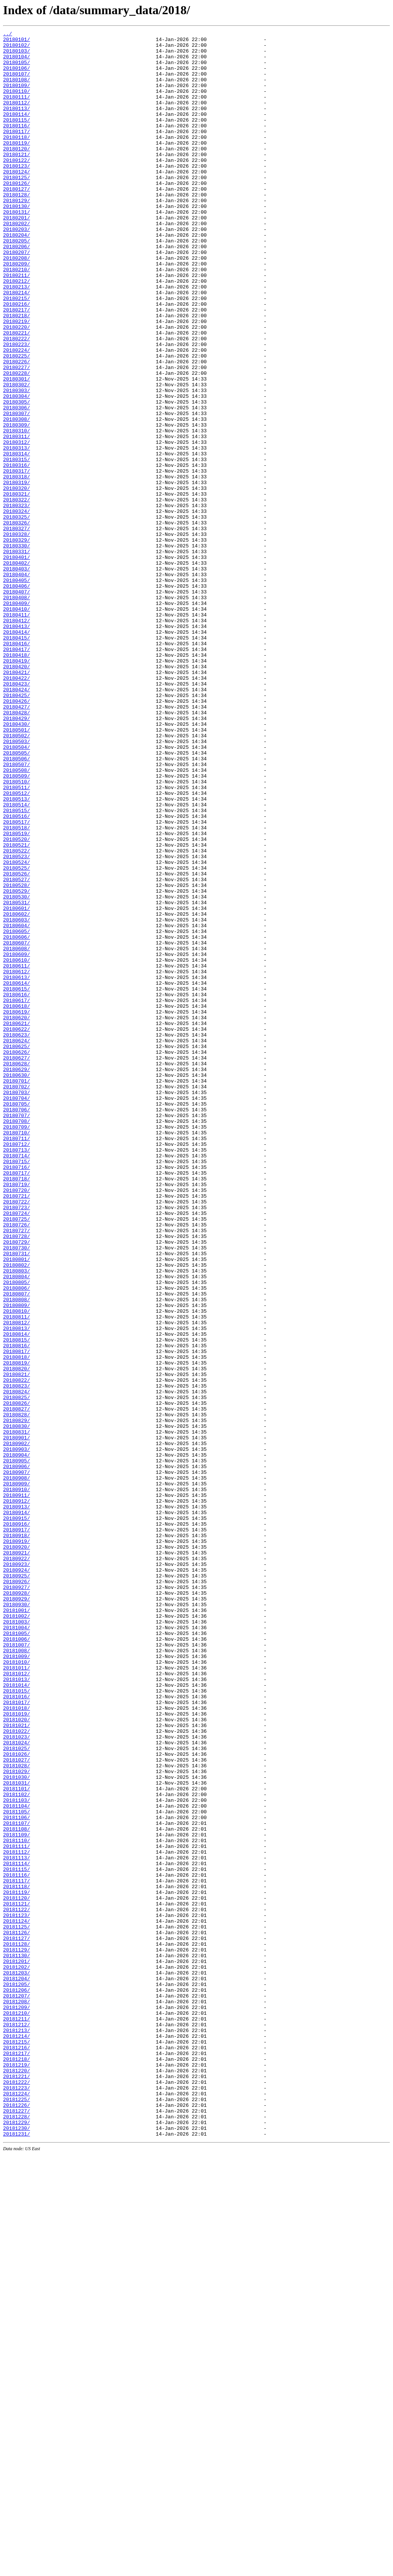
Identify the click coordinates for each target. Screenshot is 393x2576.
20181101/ (16, 2140)
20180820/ (16, 1636)
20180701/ (16, 1291)
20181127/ (16, 2320)
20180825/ (16, 1671)
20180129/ (16, 234)
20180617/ (16, 1194)
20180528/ (16, 1056)
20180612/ (16, 1160)
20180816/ (16, 1608)
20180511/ (16, 939)
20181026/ (16, 2099)
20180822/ (16, 1650)
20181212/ (16, 2423)
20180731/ (16, 1498)
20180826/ (16, 1677)
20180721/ (16, 1429)
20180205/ (16, 283)
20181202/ (16, 2354)
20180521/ (16, 1008)
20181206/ (16, 2382)
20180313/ (16, 531)
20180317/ (16, 559)
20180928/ (16, 1905)
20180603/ (16, 1097)
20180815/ (16, 1602)
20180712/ (16, 1367)
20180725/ (16, 1457)
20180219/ (16, 379)
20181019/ (16, 2050)
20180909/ (16, 1774)
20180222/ (16, 400)
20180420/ (16, 794)
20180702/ (16, 1298)
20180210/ (16, 317)
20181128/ (16, 2327)
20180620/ (16, 1215)
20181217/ (16, 2458)
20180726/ (16, 1463)
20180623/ (16, 1236)
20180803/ (16, 1519)
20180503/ (16, 883)
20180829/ (16, 1698)
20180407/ (16, 704)
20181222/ (16, 2492)
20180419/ (16, 787)
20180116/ (16, 145)
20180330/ (16, 649)
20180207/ (16, 296)
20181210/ (16, 2409)
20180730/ (16, 1491)
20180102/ (16, 48)
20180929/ (16, 1912)
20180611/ (16, 1153)
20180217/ (16, 366)
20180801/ (16, 1505)
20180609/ (16, 1139)
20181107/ (16, 2182)
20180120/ (16, 172)
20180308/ (16, 497)
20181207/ (16, 2389)
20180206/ (16, 290)
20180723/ (16, 1443)
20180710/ (16, 1353)
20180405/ (16, 690)
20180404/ (16, 683)
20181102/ (16, 2147)
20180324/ (16, 607)
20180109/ (16, 96)
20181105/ (16, 2168)
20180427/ (16, 842)
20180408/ (16, 711)
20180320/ (16, 580)
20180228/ (16, 441)
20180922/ (16, 1864)
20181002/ (16, 1933)
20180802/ (16, 1512)
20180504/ (16, 890)
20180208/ (16, 303)
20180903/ (16, 1733)
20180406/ (16, 697)
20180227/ (16, 435)
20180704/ (16, 1312)
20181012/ (16, 2002)
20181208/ (16, 2396)
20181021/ (16, 2064)
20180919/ (16, 1843)
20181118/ (16, 2258)
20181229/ (16, 2541)
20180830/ (16, 1705)
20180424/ (16, 821)
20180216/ (16, 359)
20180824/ (16, 1664)
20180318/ (16, 566)
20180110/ (16, 103)
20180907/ (16, 1760)
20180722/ (16, 1436)
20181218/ (16, 2465)
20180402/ (16, 669)
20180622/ (16, 1229)
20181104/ (16, 2161)
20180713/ (16, 1374)
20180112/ (16, 117)
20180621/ (16, 1222)
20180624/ (16, 1242)
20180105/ (16, 69)
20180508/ (16, 918)
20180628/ (16, 1270)
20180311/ (16, 517)
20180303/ (16, 462)
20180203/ (16, 269)
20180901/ (16, 1719)
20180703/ (16, 1305)
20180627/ (16, 1263)
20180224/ (16, 414)
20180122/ (16, 186)
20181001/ (16, 1926)
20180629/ (16, 1277)
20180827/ (16, 1684)
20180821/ (16, 1643)
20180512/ (16, 946)
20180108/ (16, 89)
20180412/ (16, 738)
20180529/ (16, 1063)
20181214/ (16, 2437)
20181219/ (16, 2472)
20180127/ (16, 221)
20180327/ (16, 628)
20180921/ (16, 1857)
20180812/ (16, 1581)
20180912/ (16, 1795)
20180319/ (16, 573)
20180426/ (16, 835)
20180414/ (16, 752)
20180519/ (16, 994)
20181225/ (16, 2513)
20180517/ (16, 980)
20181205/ (16, 2375)
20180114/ (16, 131)
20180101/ (16, 41)
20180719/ (16, 1415)
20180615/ (16, 1180)
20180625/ (16, 1249)
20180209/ (16, 310)
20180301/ (16, 448)
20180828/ (16, 1691)
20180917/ (16, 1829)
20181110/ (16, 2202)
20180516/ (16, 973)
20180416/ (16, 766)
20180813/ (16, 1588)
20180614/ (16, 1173)
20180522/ (16, 1015)
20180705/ (16, 1318)
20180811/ (16, 1574)
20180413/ (16, 745)
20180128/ (16, 227)
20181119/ (16, 2264)
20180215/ (16, 352)
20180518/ (16, 987)
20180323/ (16, 600)
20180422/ (16, 807)
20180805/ (16, 1532)
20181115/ (16, 2237)
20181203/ (16, 2361)
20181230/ (16, 2548)
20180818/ (16, 1622)
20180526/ (16, 1042)
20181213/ (16, 2430)
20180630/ (16, 1284)
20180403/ (16, 676)
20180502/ (16, 876)
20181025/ (16, 2092)
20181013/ (16, 2009)
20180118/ (16, 158)
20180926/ (16, 1892)
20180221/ (16, 393)
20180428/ (16, 849)
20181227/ (16, 2527)
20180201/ (16, 255)
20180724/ (16, 1450)
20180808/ (16, 1553)
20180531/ (16, 1077)
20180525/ (16, 1035)
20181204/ (16, 2368)
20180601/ (16, 1084)
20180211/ (16, 324)
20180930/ (16, 1919)
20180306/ (16, 483)
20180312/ (16, 524)
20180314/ (16, 538)
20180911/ (16, 1788)
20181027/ (16, 2106)
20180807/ (16, 1546)
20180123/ (16, 193)
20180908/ (16, 1767)
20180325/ (16, 614)
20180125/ (16, 207)
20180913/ (16, 1802)
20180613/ (16, 1167)
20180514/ (16, 959)
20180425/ (16, 828)
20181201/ (16, 2347)
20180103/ (16, 55)
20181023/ (16, 2078)
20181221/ (16, 2485)
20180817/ (16, 1615)
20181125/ (16, 2306)
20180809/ (16, 1560)
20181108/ (16, 2188)
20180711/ (16, 1360)
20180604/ (16, 1104)
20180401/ (16, 662)
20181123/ (16, 2292)
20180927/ (16, 1898)
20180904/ (16, 1740)
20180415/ (16, 759)
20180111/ (16, 110)
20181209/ (16, 2403)
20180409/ (16, 718)
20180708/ (16, 1339)
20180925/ (16, 1885)
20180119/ (16, 165)
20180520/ (16, 1001)
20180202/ (16, 262)
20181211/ (16, 2416)
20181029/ (16, 2119)
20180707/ (16, 1332)
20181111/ (16, 2209)
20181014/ (16, 2016)
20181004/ (16, 1947)
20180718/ (16, 1408)
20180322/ (16, 593)
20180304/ (16, 469)
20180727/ (16, 1470)
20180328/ (16, 635)
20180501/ (16, 870)
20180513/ (16, 952)
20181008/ (16, 1974)
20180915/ (16, 1816)
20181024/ (16, 2085)
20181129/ (16, 2333)
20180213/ (16, 338)
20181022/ (16, 2071)
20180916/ (16, 1823)
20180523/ (16, 1022)
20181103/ (16, 2154)
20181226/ (16, 2520)
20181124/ (16, 2299)
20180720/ (16, 1422)
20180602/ (16, 1091)
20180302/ (16, 455)
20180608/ (16, 1132)
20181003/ (16, 1940)
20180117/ (16, 151)
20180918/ (16, 1836)
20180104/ (16, 62)
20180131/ (16, 248)
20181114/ (16, 2230)
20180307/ (16, 490)
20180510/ (16, 932)
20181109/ (16, 2195)
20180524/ (16, 1028)
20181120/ (16, 2271)
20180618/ (16, 1201)
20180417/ (16, 773)
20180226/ (16, 428)
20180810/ (16, 1567)
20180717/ (16, 1401)
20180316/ (16, 552)
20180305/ (16, 476)
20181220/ (16, 2478)
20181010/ (16, 1988)
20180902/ (16, 1726)
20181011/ (16, 1995)
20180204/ (16, 276)
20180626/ (16, 1256)
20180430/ (16, 863)
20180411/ (16, 731)
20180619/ (16, 1208)
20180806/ (16, 1539)
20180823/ (16, 1657)
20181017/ (16, 2037)
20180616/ (16, 1187)
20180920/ (16, 1850)
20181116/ (16, 2244)
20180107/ (16, 82)
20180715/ (16, 1387)
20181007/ (16, 1968)
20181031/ (16, 2133)
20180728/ (16, 1477)
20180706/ (16, 1325)
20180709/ (16, 1346)
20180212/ (16, 331)
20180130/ (16, 241)
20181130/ (16, 2340)
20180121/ (16, 179)
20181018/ (16, 2043)
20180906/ (16, 1753)
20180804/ (16, 1526)
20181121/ (16, 2278)
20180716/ (16, 1394)
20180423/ (16, 814)
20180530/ (16, 1070)
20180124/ (16, 200)
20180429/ (16, 856)
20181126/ (16, 2313)
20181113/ (16, 2223)
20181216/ (16, 2451)
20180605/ (16, 1111)
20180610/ (16, 1146)
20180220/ (16, 386)
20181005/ (16, 1954)
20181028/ (16, 2113)
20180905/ (16, 1747)
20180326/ (16, 621)
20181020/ (16, 2057)
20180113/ (16, 124)
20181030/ (16, 2126)
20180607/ (16, 1125)
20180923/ (16, 1871)
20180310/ (16, 511)
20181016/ (16, 2030)
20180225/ (16, 421)
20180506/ (16, 904)
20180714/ (16, 1381)
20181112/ (16, 2216)
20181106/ (16, 2175)
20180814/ (16, 1595)
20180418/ (16, 780)
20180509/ (16, 925)
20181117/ (16, 2251)
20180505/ (16, 897)
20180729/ (16, 1484)
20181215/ (16, 2444)
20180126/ (16, 214)
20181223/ (16, 2499)
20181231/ (16, 2554)
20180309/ (16, 504)
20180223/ (16, 407)
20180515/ (16, 966)
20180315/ (16, 545)
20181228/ (16, 2534)
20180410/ (16, 725)
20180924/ (16, 1878)
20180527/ (16, 1049)
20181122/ (16, 2285)
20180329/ (16, 642)
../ (7, 34)
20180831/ (16, 1712)
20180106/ (16, 76)
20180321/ (16, 586)
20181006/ (16, 1961)
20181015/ (16, 2023)
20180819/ (16, 1629)
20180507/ (16, 911)
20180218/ (16, 372)
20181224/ (16, 2506)
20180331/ (16, 656)
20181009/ (16, 1981)
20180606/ (16, 1118)
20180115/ (16, 138)
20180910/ (16, 1781)
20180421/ (16, 801)
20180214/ (16, 345)
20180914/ (16, 1809)
